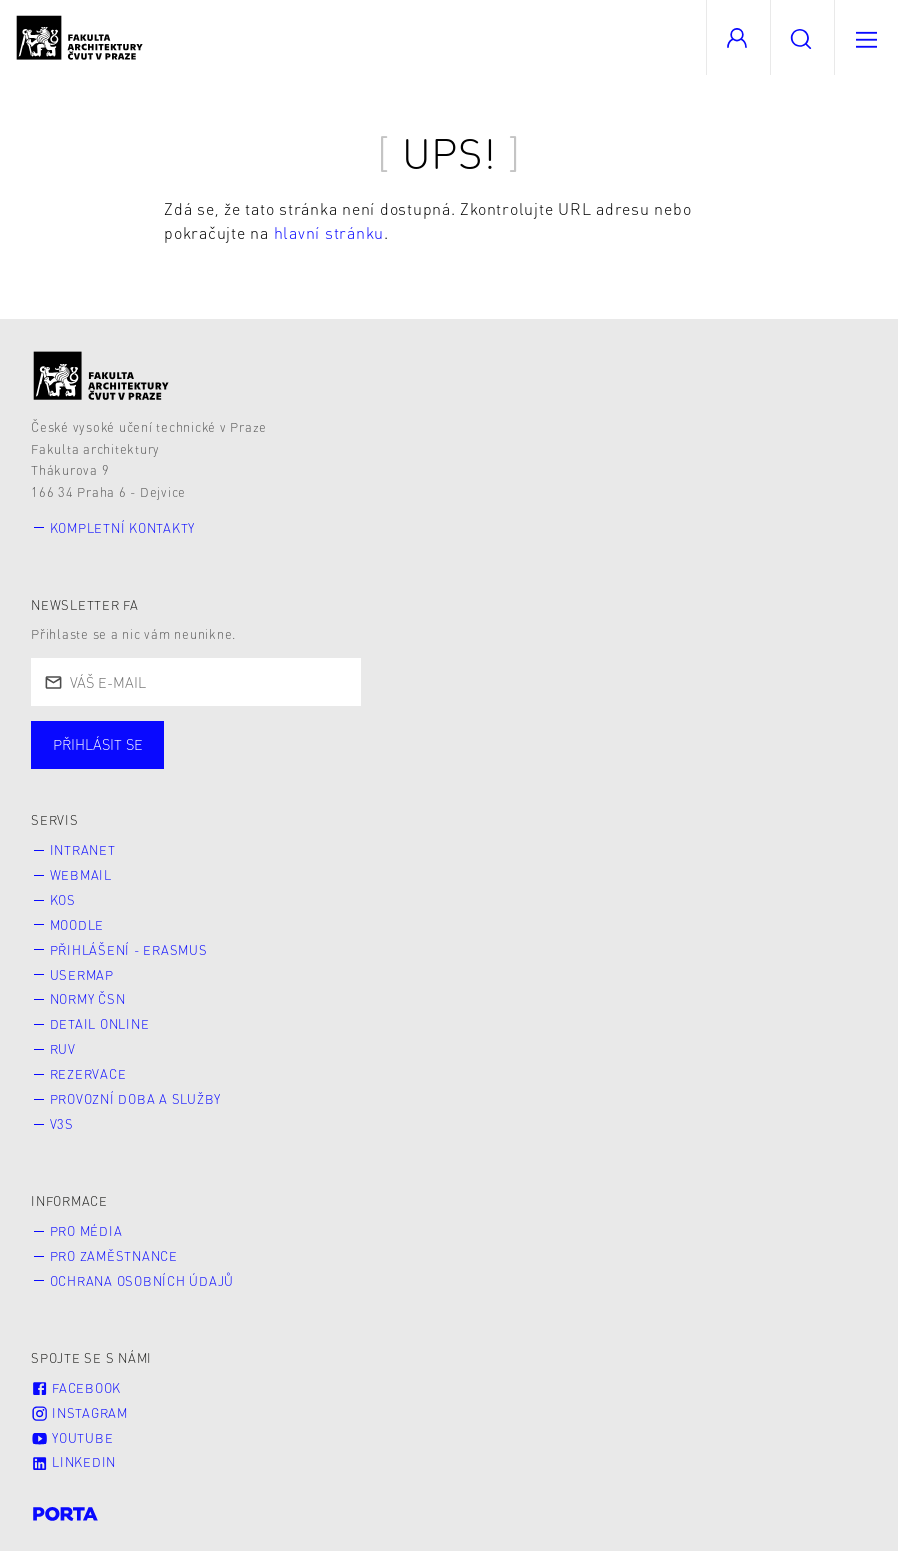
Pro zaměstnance (114, 1256)
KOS (63, 900)
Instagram (79, 1413)
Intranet (83, 850)
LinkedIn (73, 1462)
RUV (63, 1049)
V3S (62, 1124)
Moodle (77, 925)
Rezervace (88, 1074)
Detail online (100, 1024)
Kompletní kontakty (123, 528)
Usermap (82, 975)
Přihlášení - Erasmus (129, 950)
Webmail (81, 875)
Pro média (86, 1231)
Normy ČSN (88, 999)
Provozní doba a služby (136, 1099)
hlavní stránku (329, 232)
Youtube (72, 1438)
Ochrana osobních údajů (142, 1281)
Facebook (76, 1388)
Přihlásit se (98, 744)
